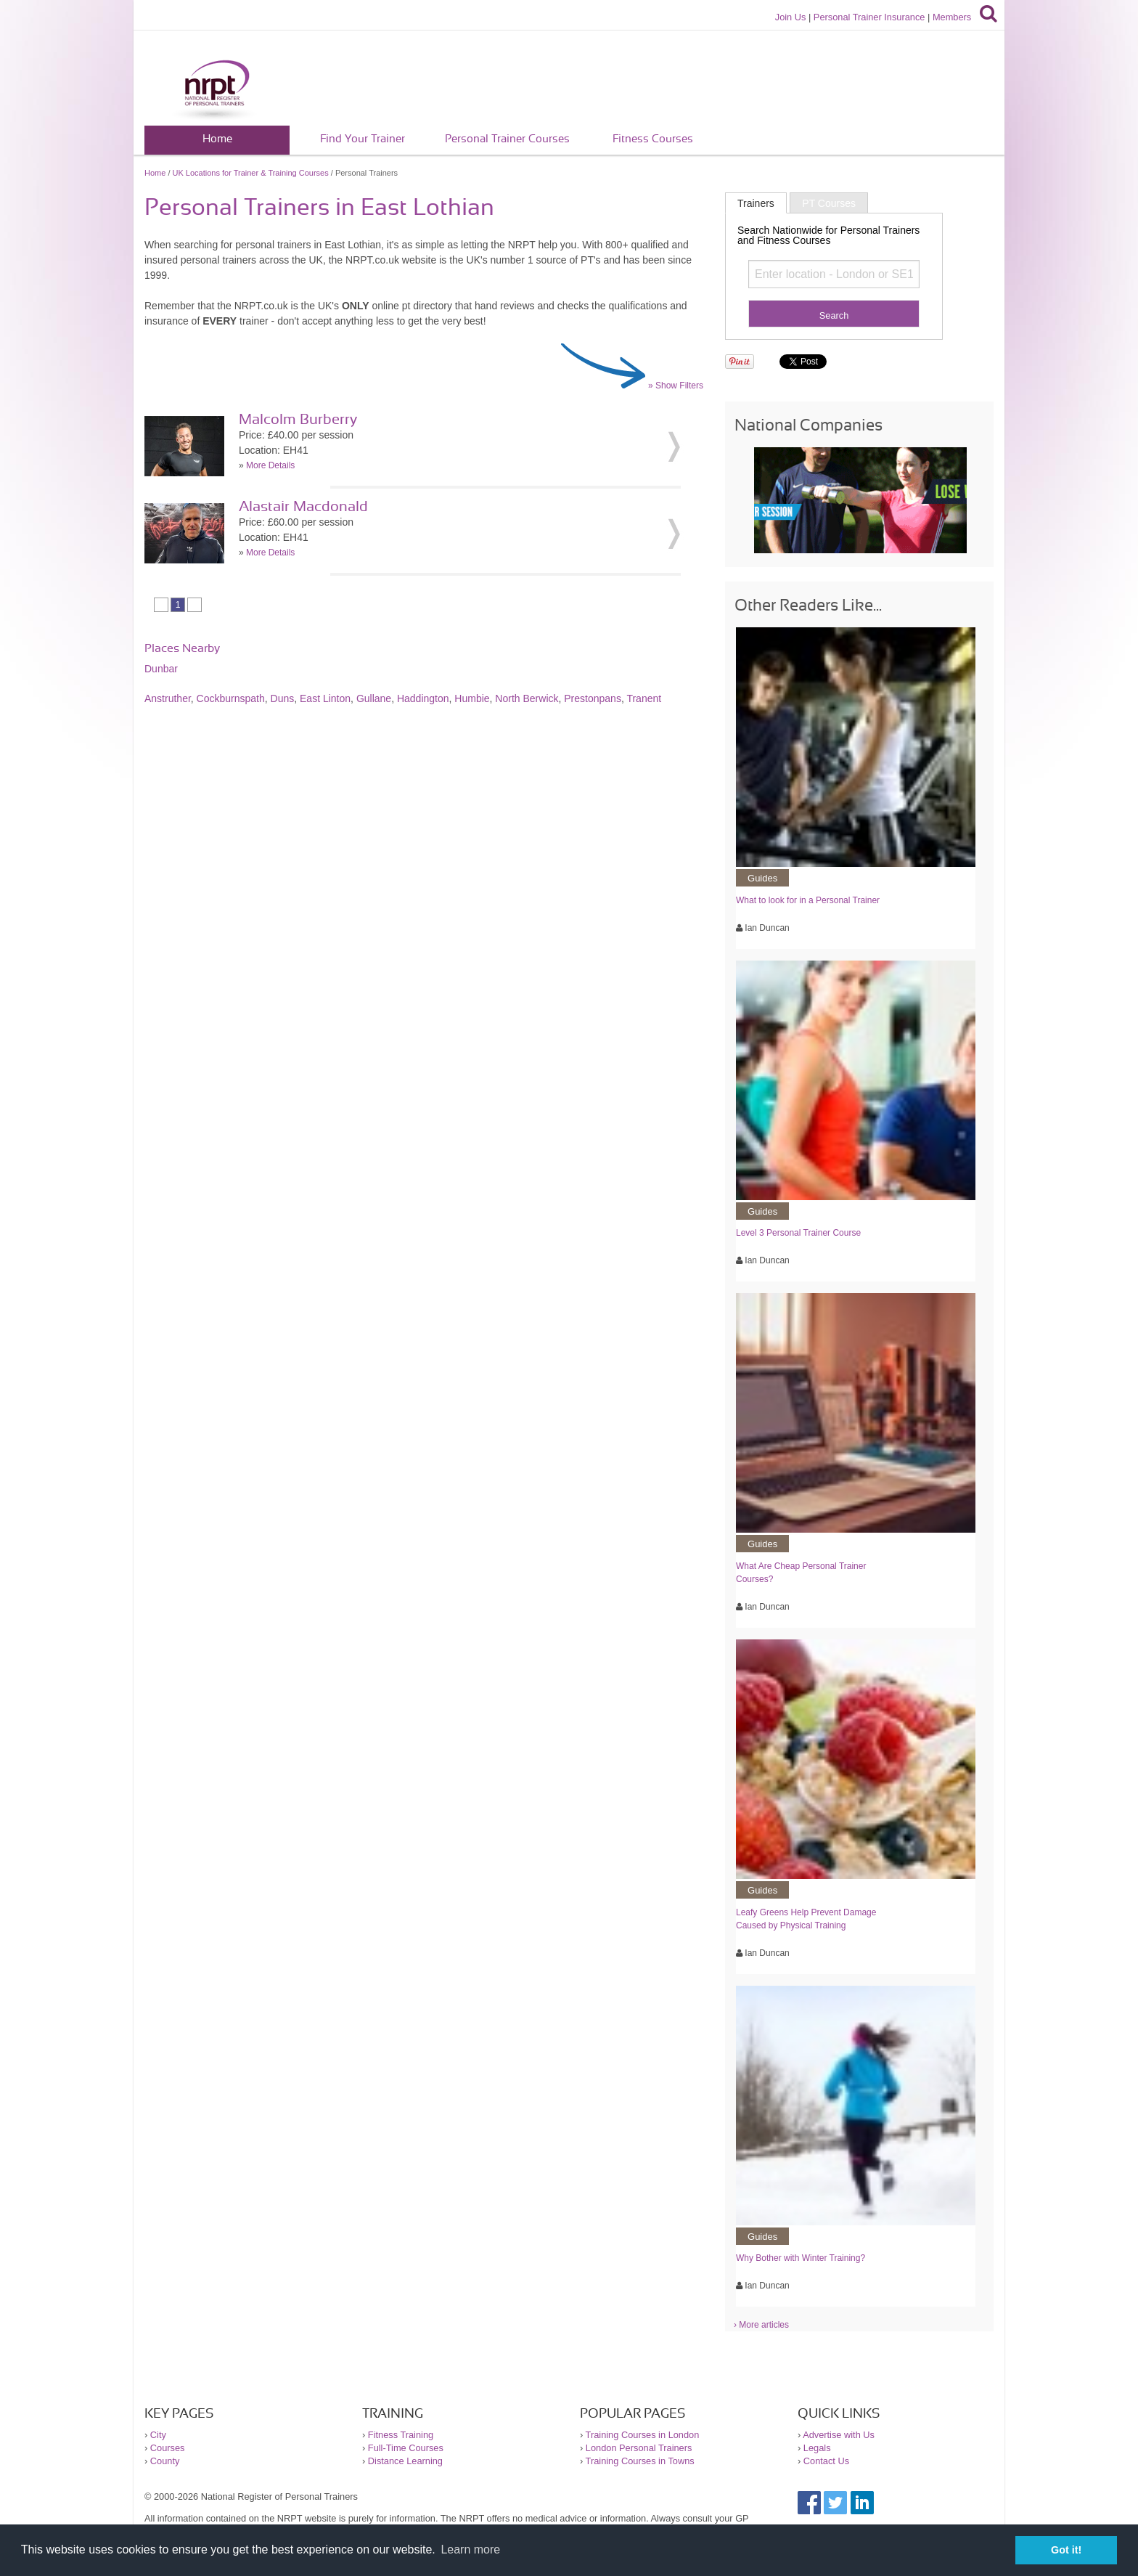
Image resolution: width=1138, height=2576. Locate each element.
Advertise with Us (839, 2434)
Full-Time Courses (405, 2447)
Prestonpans (592, 698)
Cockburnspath (231, 698)
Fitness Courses (653, 139)
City (158, 2434)
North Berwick (526, 698)
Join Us (790, 17)
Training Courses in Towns (640, 2460)
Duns (283, 698)
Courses (167, 2447)
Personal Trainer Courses (507, 139)
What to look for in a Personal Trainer (808, 900)
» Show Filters (675, 385)
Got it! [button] (1066, 2550)
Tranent (643, 698)
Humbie (471, 698)
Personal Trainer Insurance (869, 17)
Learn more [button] (470, 2549)
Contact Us (826, 2460)
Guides (762, 878)
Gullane (373, 698)
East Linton (325, 698)
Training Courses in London (643, 2434)
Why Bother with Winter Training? (800, 2258)
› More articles (761, 2325)
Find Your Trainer (362, 139)
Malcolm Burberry (298, 419)
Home (217, 139)
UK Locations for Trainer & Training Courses (251, 172)
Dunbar (161, 668)
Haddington (423, 698)
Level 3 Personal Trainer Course (798, 1233)
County (165, 2460)
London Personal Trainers (639, 2447)
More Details (270, 465)
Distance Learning (405, 2460)
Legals (817, 2447)
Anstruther (167, 698)
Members (952, 17)
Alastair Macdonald (303, 507)
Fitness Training (400, 2434)
